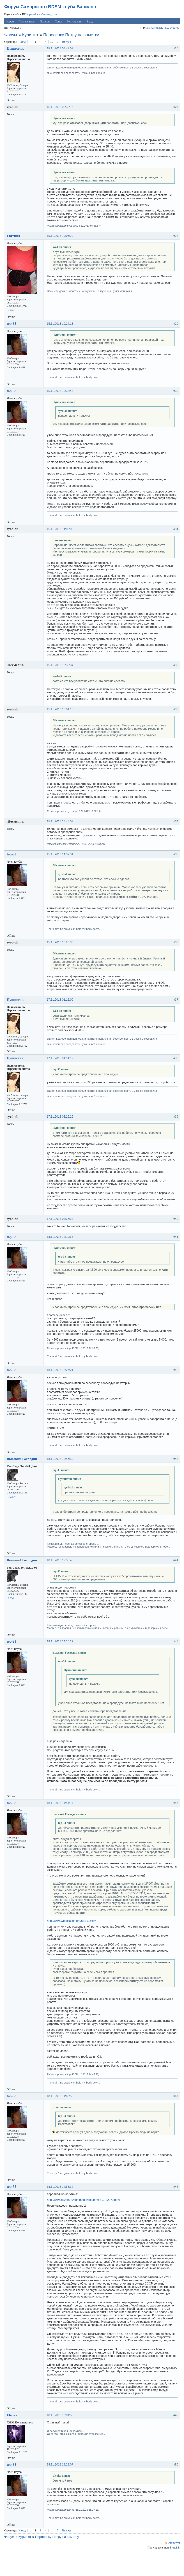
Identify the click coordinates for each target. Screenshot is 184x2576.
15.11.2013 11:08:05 (61, 537)
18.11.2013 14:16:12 (61, 1656)
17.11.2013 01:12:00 (61, 1011)
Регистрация (75, 24)
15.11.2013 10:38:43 (61, 396)
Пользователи (28, 24)
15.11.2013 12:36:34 (61, 677)
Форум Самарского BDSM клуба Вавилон (51, 9)
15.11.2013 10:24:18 (61, 329)
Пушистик (16, 51)
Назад (23, 44)
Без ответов (171, 30)
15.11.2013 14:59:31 (61, 866)
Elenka (13, 2437)
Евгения (14, 241)
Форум (11, 24)
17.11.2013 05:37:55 (61, 1231)
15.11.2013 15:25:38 (61, 954)
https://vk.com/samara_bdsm (43, 16)
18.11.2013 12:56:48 (61, 1575)
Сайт (14, 315)
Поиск (60, 24)
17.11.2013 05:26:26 (61, 1128)
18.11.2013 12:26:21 (61, 1382)
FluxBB (173, 2569)
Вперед (67, 44)
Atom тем (173, 2564)
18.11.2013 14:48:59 (61, 2117)
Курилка (31, 37)
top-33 (13, 329)
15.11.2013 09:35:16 (61, 109)
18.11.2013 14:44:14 (61, 1821)
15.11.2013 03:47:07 (61, 50)
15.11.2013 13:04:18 (61, 721)
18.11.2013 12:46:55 (61, 1471)
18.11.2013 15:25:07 (61, 2486)
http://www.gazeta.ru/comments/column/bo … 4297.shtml (84, 2221)
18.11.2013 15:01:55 (61, 2437)
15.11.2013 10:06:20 (61, 241)
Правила (46, 24)
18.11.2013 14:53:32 (61, 2208)
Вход (91, 24)
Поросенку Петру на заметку (72, 37)
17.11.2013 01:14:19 (61, 1070)
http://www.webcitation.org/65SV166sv (72, 1942)
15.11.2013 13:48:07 (61, 833)
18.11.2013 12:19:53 (61, 1249)
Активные (156, 30)
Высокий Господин (23, 1471)
